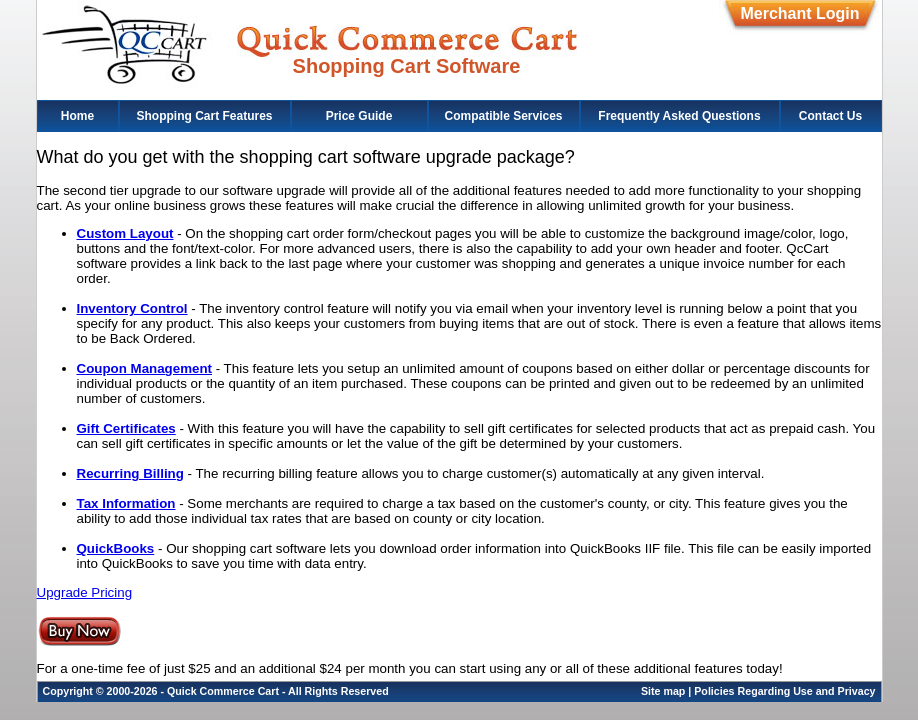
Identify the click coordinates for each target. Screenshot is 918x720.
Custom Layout (125, 233)
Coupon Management (145, 368)
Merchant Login (799, 13)
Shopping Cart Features (204, 116)
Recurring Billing (130, 473)
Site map (663, 691)
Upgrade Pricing (85, 592)
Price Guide (359, 116)
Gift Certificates (126, 428)
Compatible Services (503, 116)
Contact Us (830, 116)
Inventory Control (132, 308)
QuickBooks (116, 548)
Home (77, 116)
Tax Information (126, 503)
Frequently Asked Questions (679, 116)
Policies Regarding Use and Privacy (784, 691)
